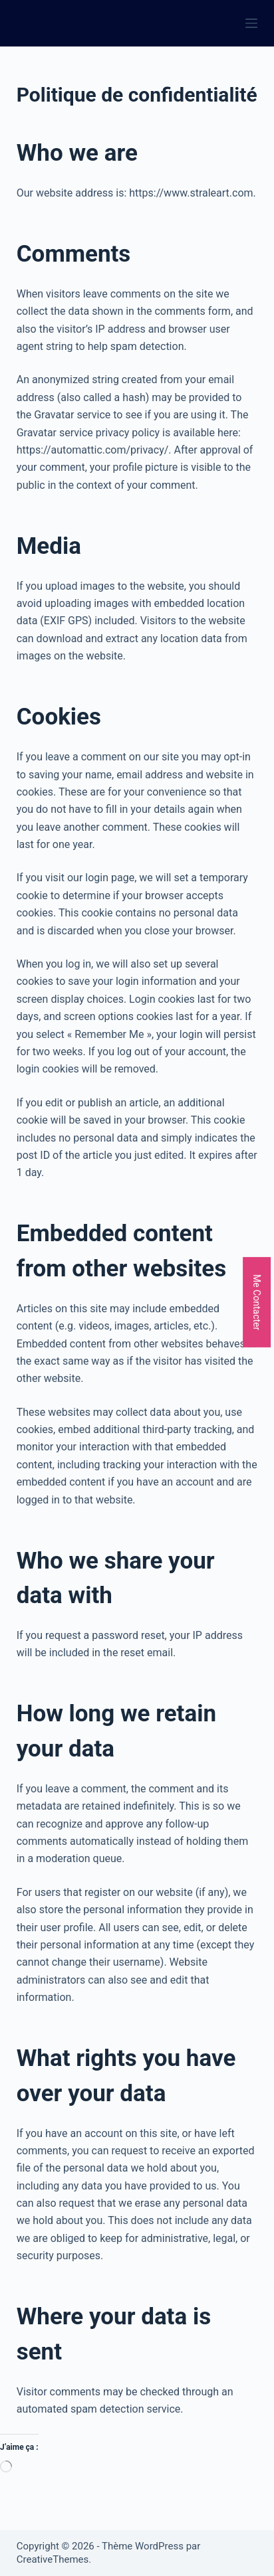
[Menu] (251, 23)
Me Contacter (256, 1302)
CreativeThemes (53, 2559)
